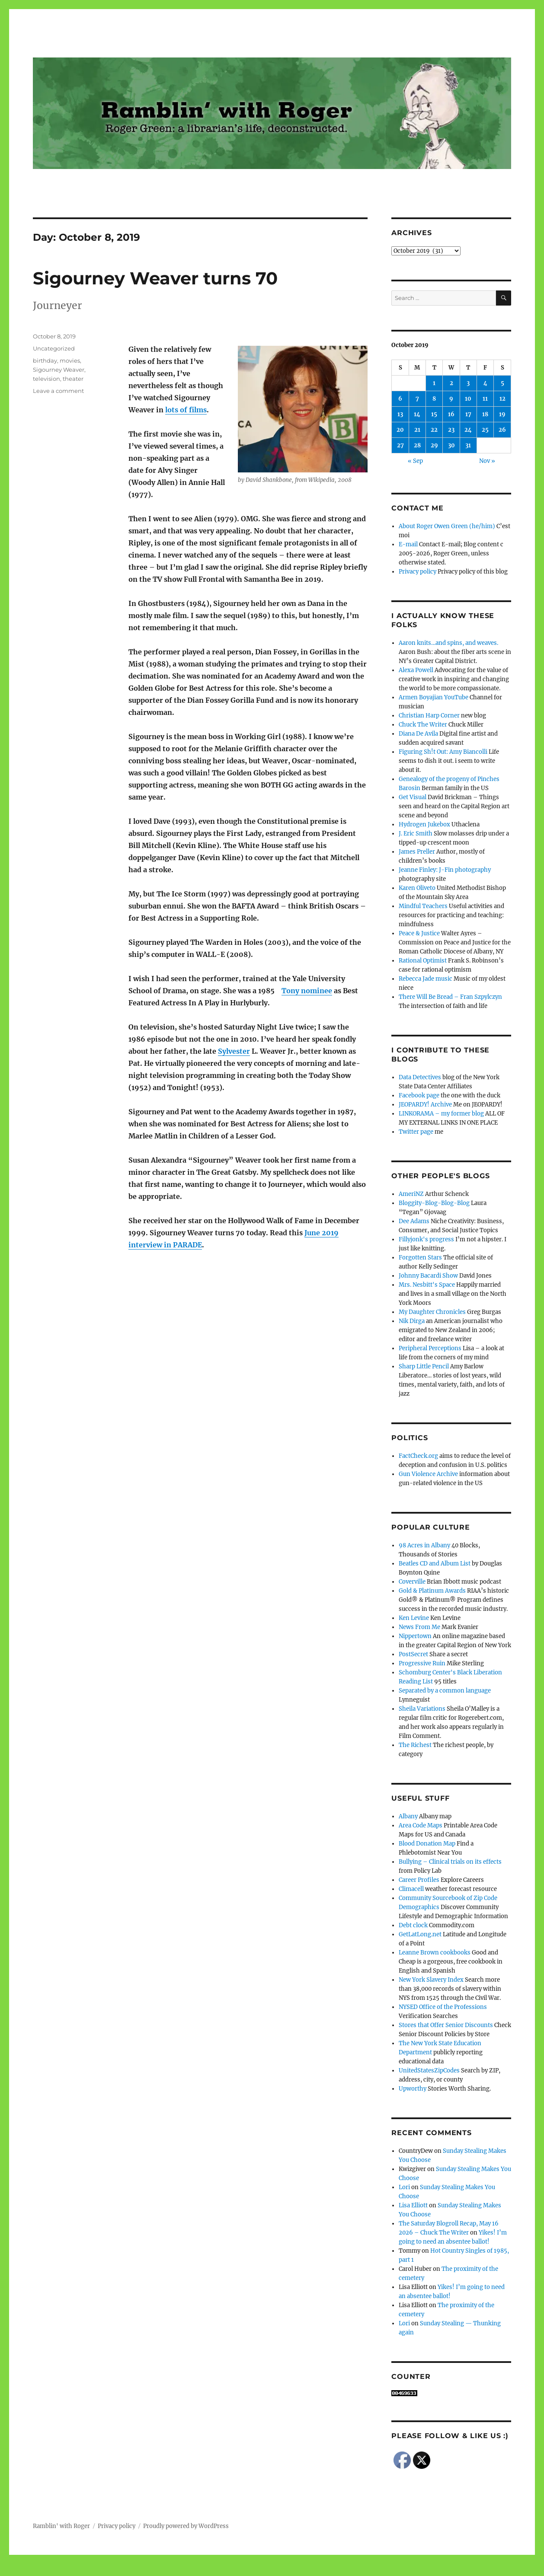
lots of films (186, 409)
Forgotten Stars (420, 1257)
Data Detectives (420, 1077)
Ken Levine (414, 1618)
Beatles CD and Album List (434, 1563)
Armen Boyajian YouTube (433, 697)
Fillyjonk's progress (426, 1239)
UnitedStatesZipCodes (429, 2070)
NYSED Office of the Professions (443, 2007)
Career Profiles (419, 1880)
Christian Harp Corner (429, 715)
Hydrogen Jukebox (424, 824)
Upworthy (412, 2088)
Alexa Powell (416, 670)
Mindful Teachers (423, 906)
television (46, 378)
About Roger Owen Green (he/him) (447, 526)
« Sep (415, 461)
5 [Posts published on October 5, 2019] (502, 383)
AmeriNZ (411, 1194)
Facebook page (419, 1095)
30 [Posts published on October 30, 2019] (451, 445)
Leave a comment (58, 390)
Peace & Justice (419, 933)
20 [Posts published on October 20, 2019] (400, 430)
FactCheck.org (418, 1456)
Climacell (411, 1889)
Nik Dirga (412, 1321)
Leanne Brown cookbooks (434, 1952)
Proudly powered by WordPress (186, 2526)
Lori (404, 2187)
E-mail (408, 544)
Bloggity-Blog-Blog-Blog (434, 1203)
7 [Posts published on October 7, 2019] (417, 398)
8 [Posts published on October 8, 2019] (434, 398)
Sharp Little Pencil (424, 1366)
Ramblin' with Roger (61, 2526)
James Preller (417, 851)
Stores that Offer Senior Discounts (446, 2025)
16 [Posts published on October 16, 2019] (451, 414)
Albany (408, 1816)
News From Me (419, 1627)
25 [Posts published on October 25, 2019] (485, 430)
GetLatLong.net (420, 1934)
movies (70, 360)
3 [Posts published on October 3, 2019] (468, 383)
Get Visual (412, 797)
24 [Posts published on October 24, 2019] (468, 430)
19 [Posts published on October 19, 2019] (502, 414)
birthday (45, 360)
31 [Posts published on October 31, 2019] (468, 445)
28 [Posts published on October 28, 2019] (417, 445)
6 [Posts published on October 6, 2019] (400, 398)
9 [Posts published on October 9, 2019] (451, 398)
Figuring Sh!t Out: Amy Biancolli (443, 752)
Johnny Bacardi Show (428, 1275)
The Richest (415, 1745)
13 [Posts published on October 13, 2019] (400, 414)
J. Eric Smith (415, 833)
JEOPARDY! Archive (425, 1104)
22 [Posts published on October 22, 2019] (434, 430)
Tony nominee (307, 990)
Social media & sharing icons (223, 2570)
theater (73, 378)
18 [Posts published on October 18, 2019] (485, 414)
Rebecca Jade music (425, 978)
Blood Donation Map (427, 1843)
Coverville (412, 1581)
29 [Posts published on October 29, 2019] (434, 445)
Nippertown (415, 1636)
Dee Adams (414, 1221)
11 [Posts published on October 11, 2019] (485, 398)
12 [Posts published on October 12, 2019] (502, 398)
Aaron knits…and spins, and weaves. (448, 643)
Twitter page (416, 1131)
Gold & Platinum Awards (432, 1590)
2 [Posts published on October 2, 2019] (451, 383)
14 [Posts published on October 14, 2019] (417, 414)
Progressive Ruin (422, 1663)
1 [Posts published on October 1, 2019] (434, 383)
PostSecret (413, 1654)
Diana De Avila (418, 733)
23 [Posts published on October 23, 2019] (451, 430)
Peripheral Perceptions (430, 1348)
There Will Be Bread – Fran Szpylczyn (450, 997)
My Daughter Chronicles (432, 1312)
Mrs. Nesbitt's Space (427, 1284)
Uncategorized (54, 348)
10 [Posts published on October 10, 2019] (468, 398)
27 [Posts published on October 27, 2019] (400, 445)
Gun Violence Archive (428, 1474)
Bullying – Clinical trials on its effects (450, 1861)
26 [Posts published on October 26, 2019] (502, 430)
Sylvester (234, 1051)
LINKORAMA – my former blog (441, 1113)
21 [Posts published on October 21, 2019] (417, 430)
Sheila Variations (422, 1708)
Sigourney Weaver (58, 369)
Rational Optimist (423, 960)
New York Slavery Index (431, 1979)
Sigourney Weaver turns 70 (155, 278)
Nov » (487, 461)
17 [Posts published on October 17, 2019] (468, 414)
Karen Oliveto (417, 888)
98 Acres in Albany (424, 1545)
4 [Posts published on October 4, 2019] (485, 383)
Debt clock (413, 1925)
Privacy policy (417, 571)
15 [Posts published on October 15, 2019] (434, 414)
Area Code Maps (420, 1825)
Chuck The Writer (423, 724)
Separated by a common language (445, 1690)
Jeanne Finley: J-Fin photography (445, 870)
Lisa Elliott (413, 2205)
